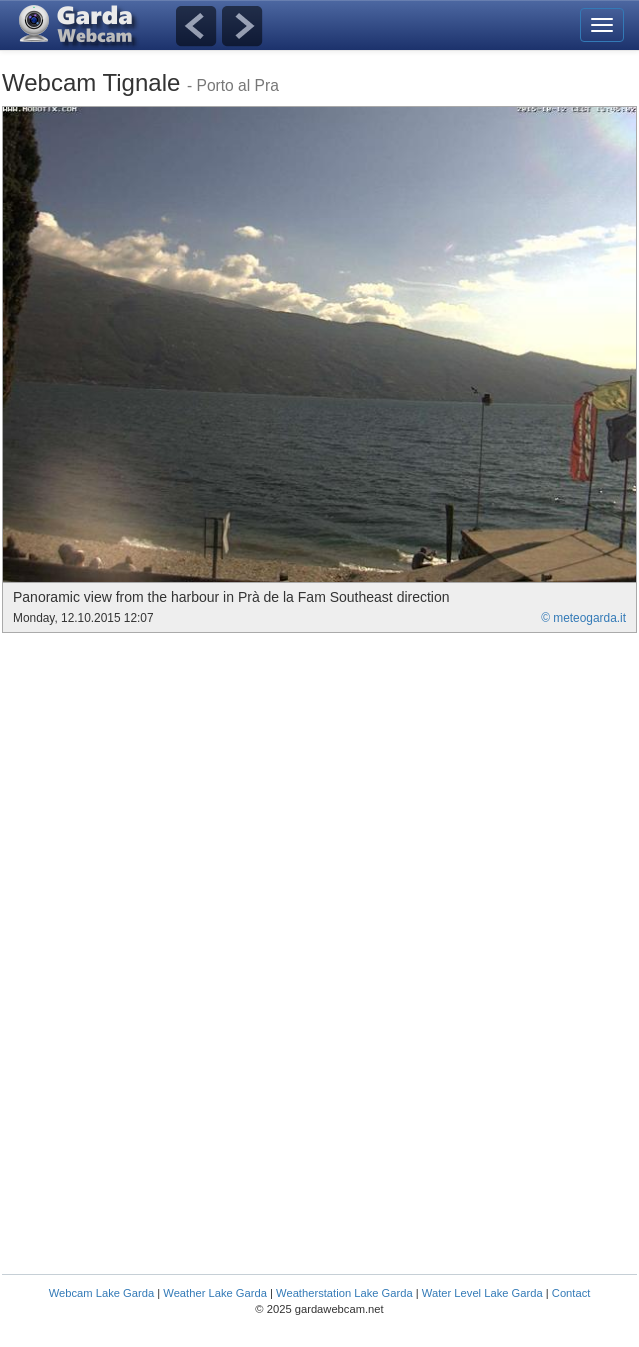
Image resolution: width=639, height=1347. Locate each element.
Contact (571, 1293)
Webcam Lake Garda (102, 1293)
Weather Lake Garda (215, 1293)
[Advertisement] (170, 783)
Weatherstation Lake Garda (344, 1293)
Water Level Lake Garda (482, 1293)
